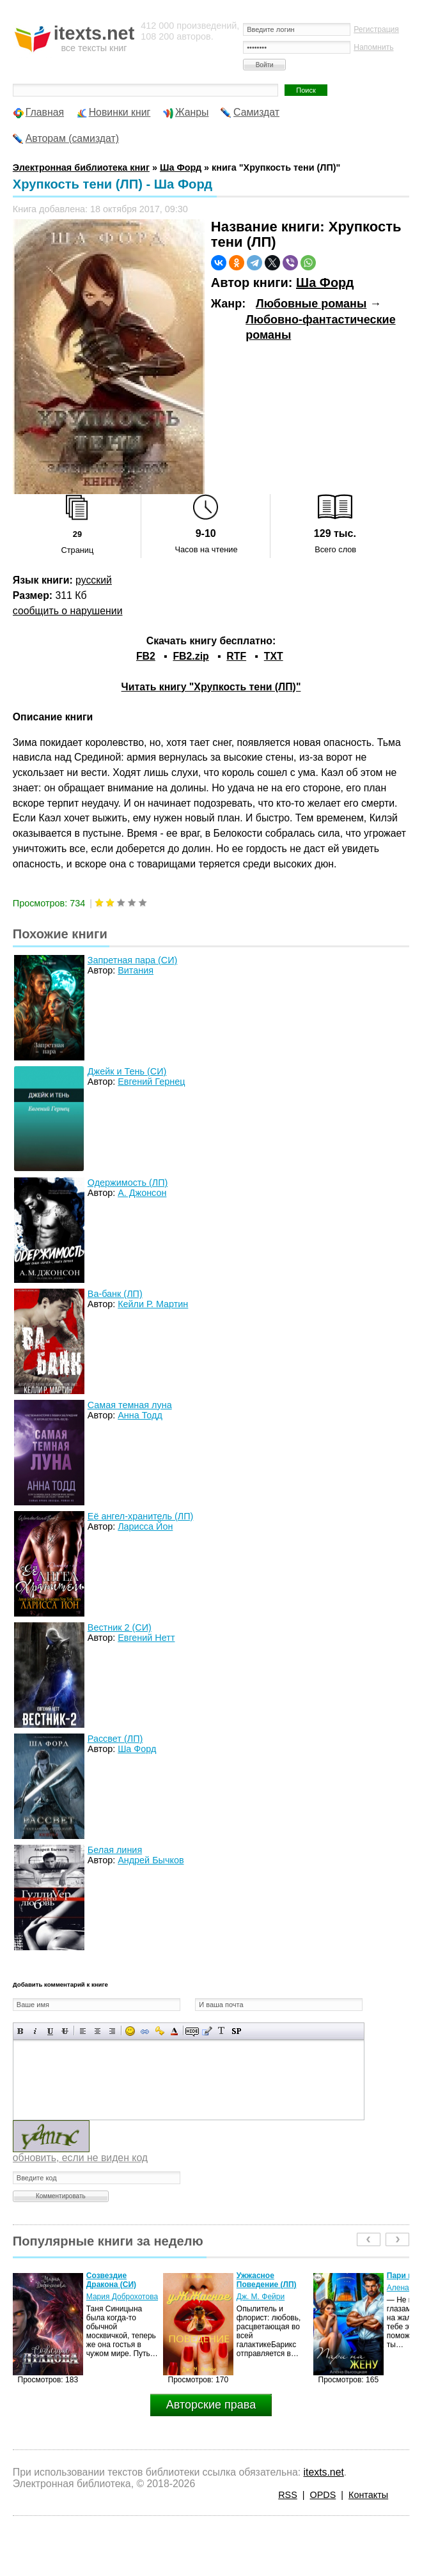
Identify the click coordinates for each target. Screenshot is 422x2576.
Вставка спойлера (236, 2031)
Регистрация (376, 29)
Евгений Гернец (151, 1081)
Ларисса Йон (145, 1526)
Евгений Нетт (146, 1638)
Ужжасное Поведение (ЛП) (267, 2280)
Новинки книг (120, 112)
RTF (236, 656)
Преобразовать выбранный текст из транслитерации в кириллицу (221, 2031)
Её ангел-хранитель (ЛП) (141, 1516)
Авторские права (211, 2404)
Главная (45, 112)
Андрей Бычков (151, 1860)
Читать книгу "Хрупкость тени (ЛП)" (211, 686)
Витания (135, 970)
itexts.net (324, 2472)
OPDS (322, 2495)
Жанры (192, 112)
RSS (287, 2495)
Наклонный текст (35, 2031)
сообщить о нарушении (68, 610)
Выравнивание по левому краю (82, 2031)
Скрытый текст (192, 2031)
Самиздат (256, 112)
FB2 (145, 656)
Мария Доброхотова (122, 2296)
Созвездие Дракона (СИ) (111, 2280)
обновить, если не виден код (80, 2157)
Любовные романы (311, 303)
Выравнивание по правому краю (112, 2031)
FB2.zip (190, 656)
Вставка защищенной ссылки (159, 2031)
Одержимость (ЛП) (128, 1182)
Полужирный (20, 2031)
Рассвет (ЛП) (115, 1739)
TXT (273, 656)
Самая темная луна (130, 1405)
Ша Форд (325, 282)
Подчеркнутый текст (50, 2031)
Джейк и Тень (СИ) (127, 1071)
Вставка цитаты (206, 2031)
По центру (97, 2031)
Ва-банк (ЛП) (115, 1294)
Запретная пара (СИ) (132, 960)
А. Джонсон (142, 1193)
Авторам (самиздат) (72, 138)
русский (93, 580)
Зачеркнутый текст (65, 2031)
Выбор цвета (174, 2031)
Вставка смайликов (130, 2031)
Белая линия (115, 1850)
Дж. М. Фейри (261, 2296)
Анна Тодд (140, 1415)
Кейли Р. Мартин (153, 1304)
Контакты (368, 2495)
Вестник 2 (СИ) (120, 1627)
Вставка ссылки (144, 2031)
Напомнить (373, 47)
